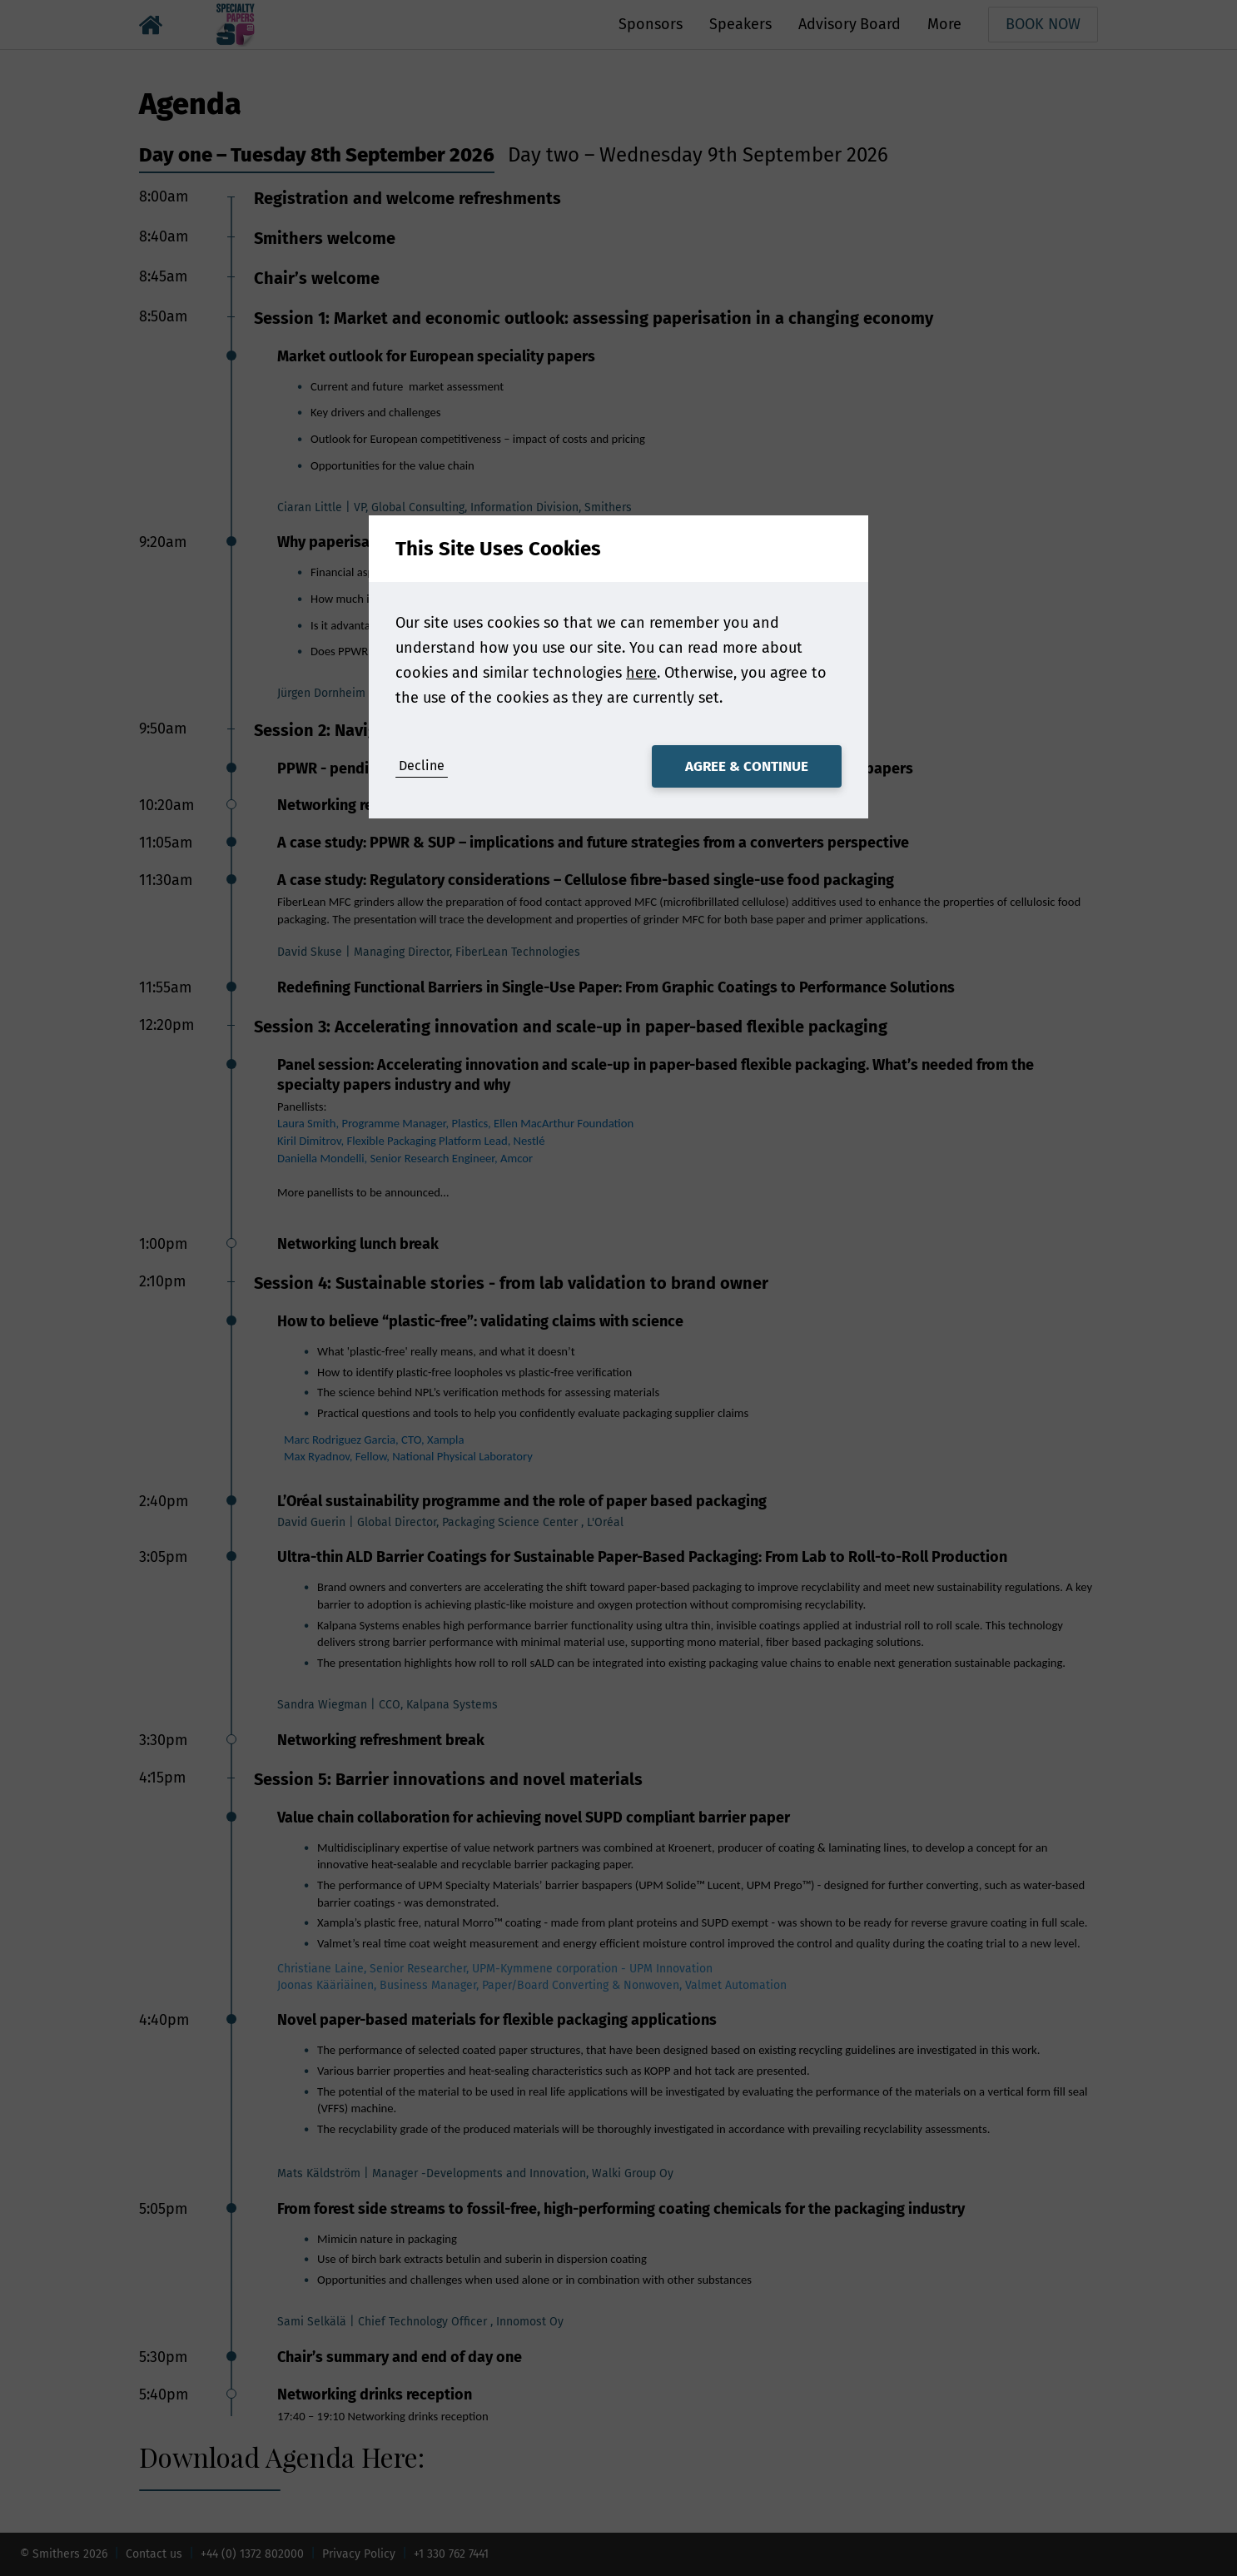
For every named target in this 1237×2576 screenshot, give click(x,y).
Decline (422, 765)
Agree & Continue (746, 766)
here (641, 673)
